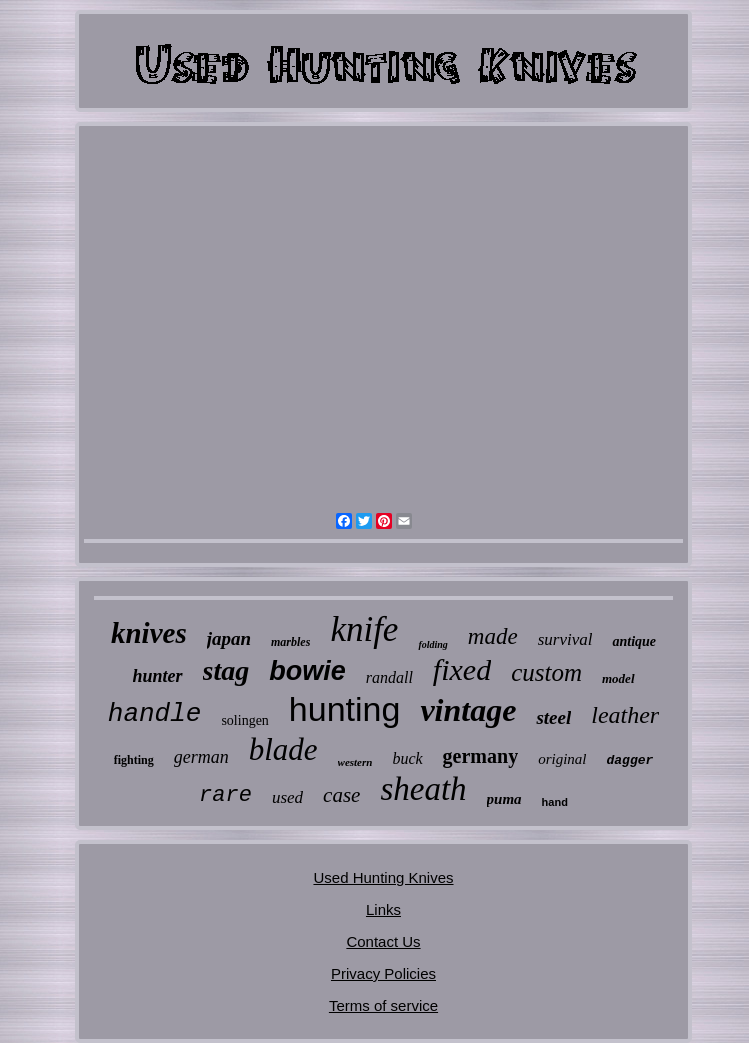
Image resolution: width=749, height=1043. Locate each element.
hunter (158, 676)
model (618, 678)
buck (407, 758)
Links (383, 909)
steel (553, 717)
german (201, 757)
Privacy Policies (383, 973)
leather (625, 715)
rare (225, 795)
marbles (290, 642)
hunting (345, 709)
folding (432, 644)
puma (504, 799)
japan (229, 638)
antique (634, 641)
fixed (462, 669)
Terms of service (383, 1005)
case (341, 795)
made (493, 636)
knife (364, 629)
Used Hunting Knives (383, 877)
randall (389, 677)
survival (565, 639)
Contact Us (383, 941)
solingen (244, 720)
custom (546, 672)
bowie (307, 671)
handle (155, 714)
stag (226, 670)
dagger (630, 760)
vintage (468, 710)
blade (283, 749)
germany (481, 756)
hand (555, 802)
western (355, 762)
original (562, 759)
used (287, 797)
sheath (423, 789)
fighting (134, 760)
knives (149, 633)
